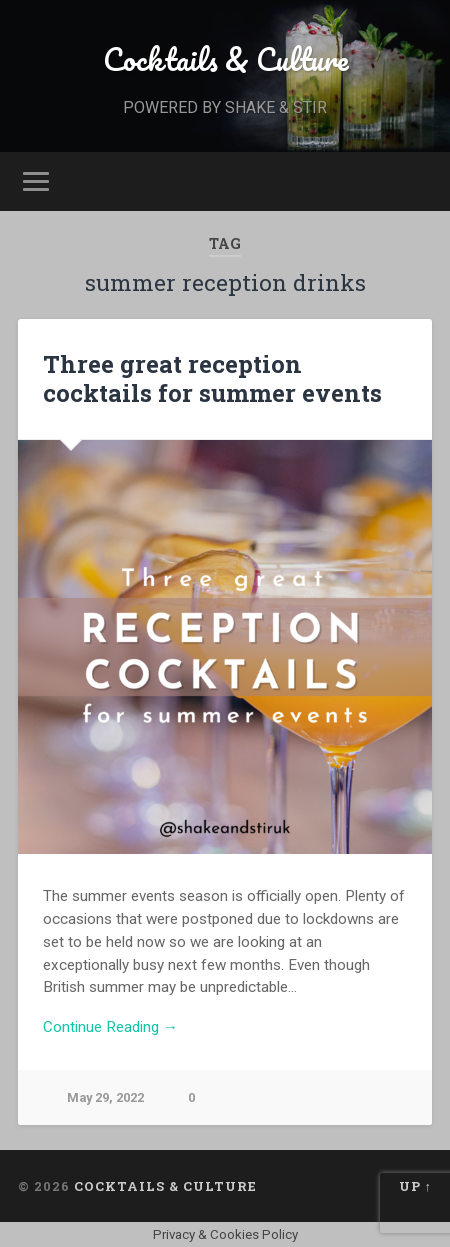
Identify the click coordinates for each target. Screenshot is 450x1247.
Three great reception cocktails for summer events (212, 378)
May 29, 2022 (105, 1097)
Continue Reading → (110, 1027)
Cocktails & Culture (225, 59)
